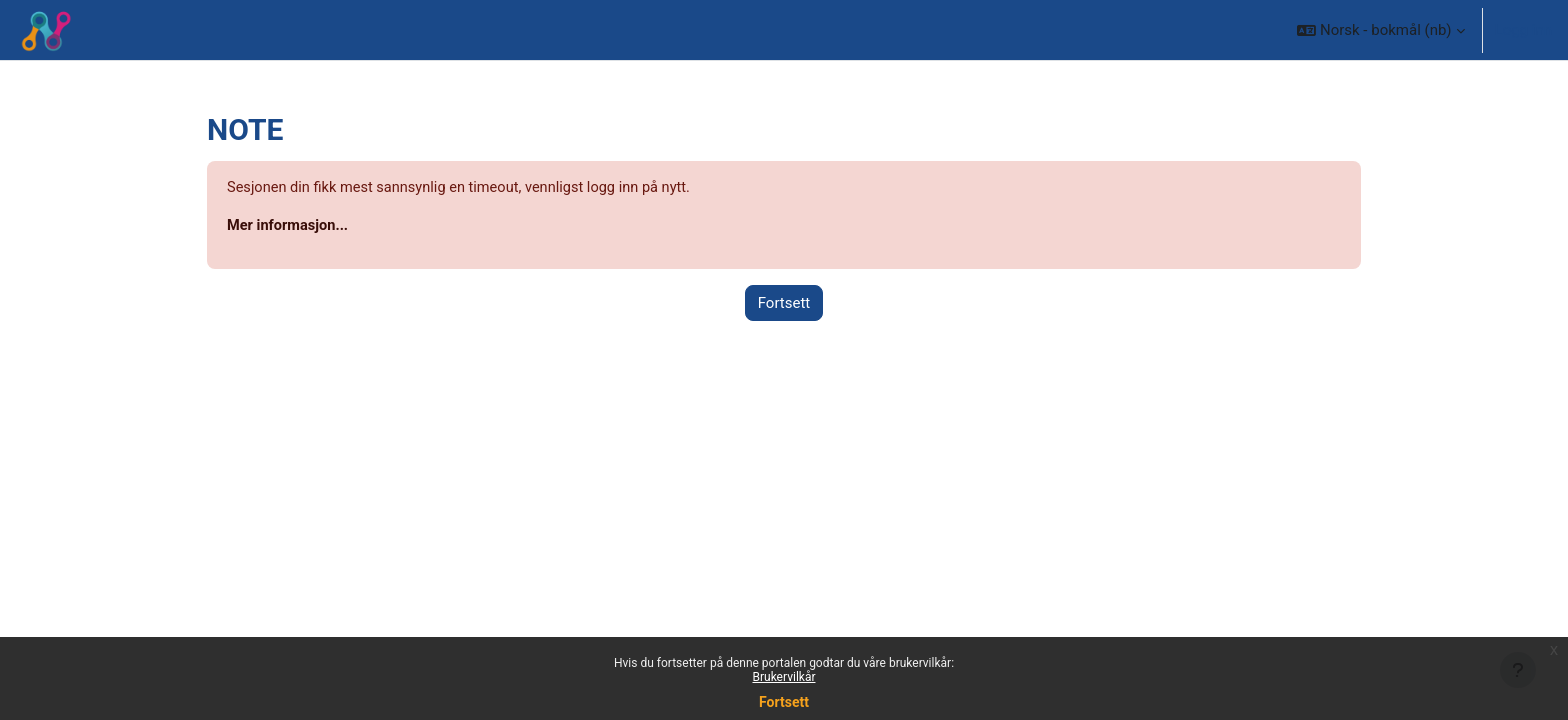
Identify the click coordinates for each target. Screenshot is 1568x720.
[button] (1380, 30)
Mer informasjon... (289, 227)
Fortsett (784, 702)
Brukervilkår (784, 677)
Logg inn (1523, 30)
